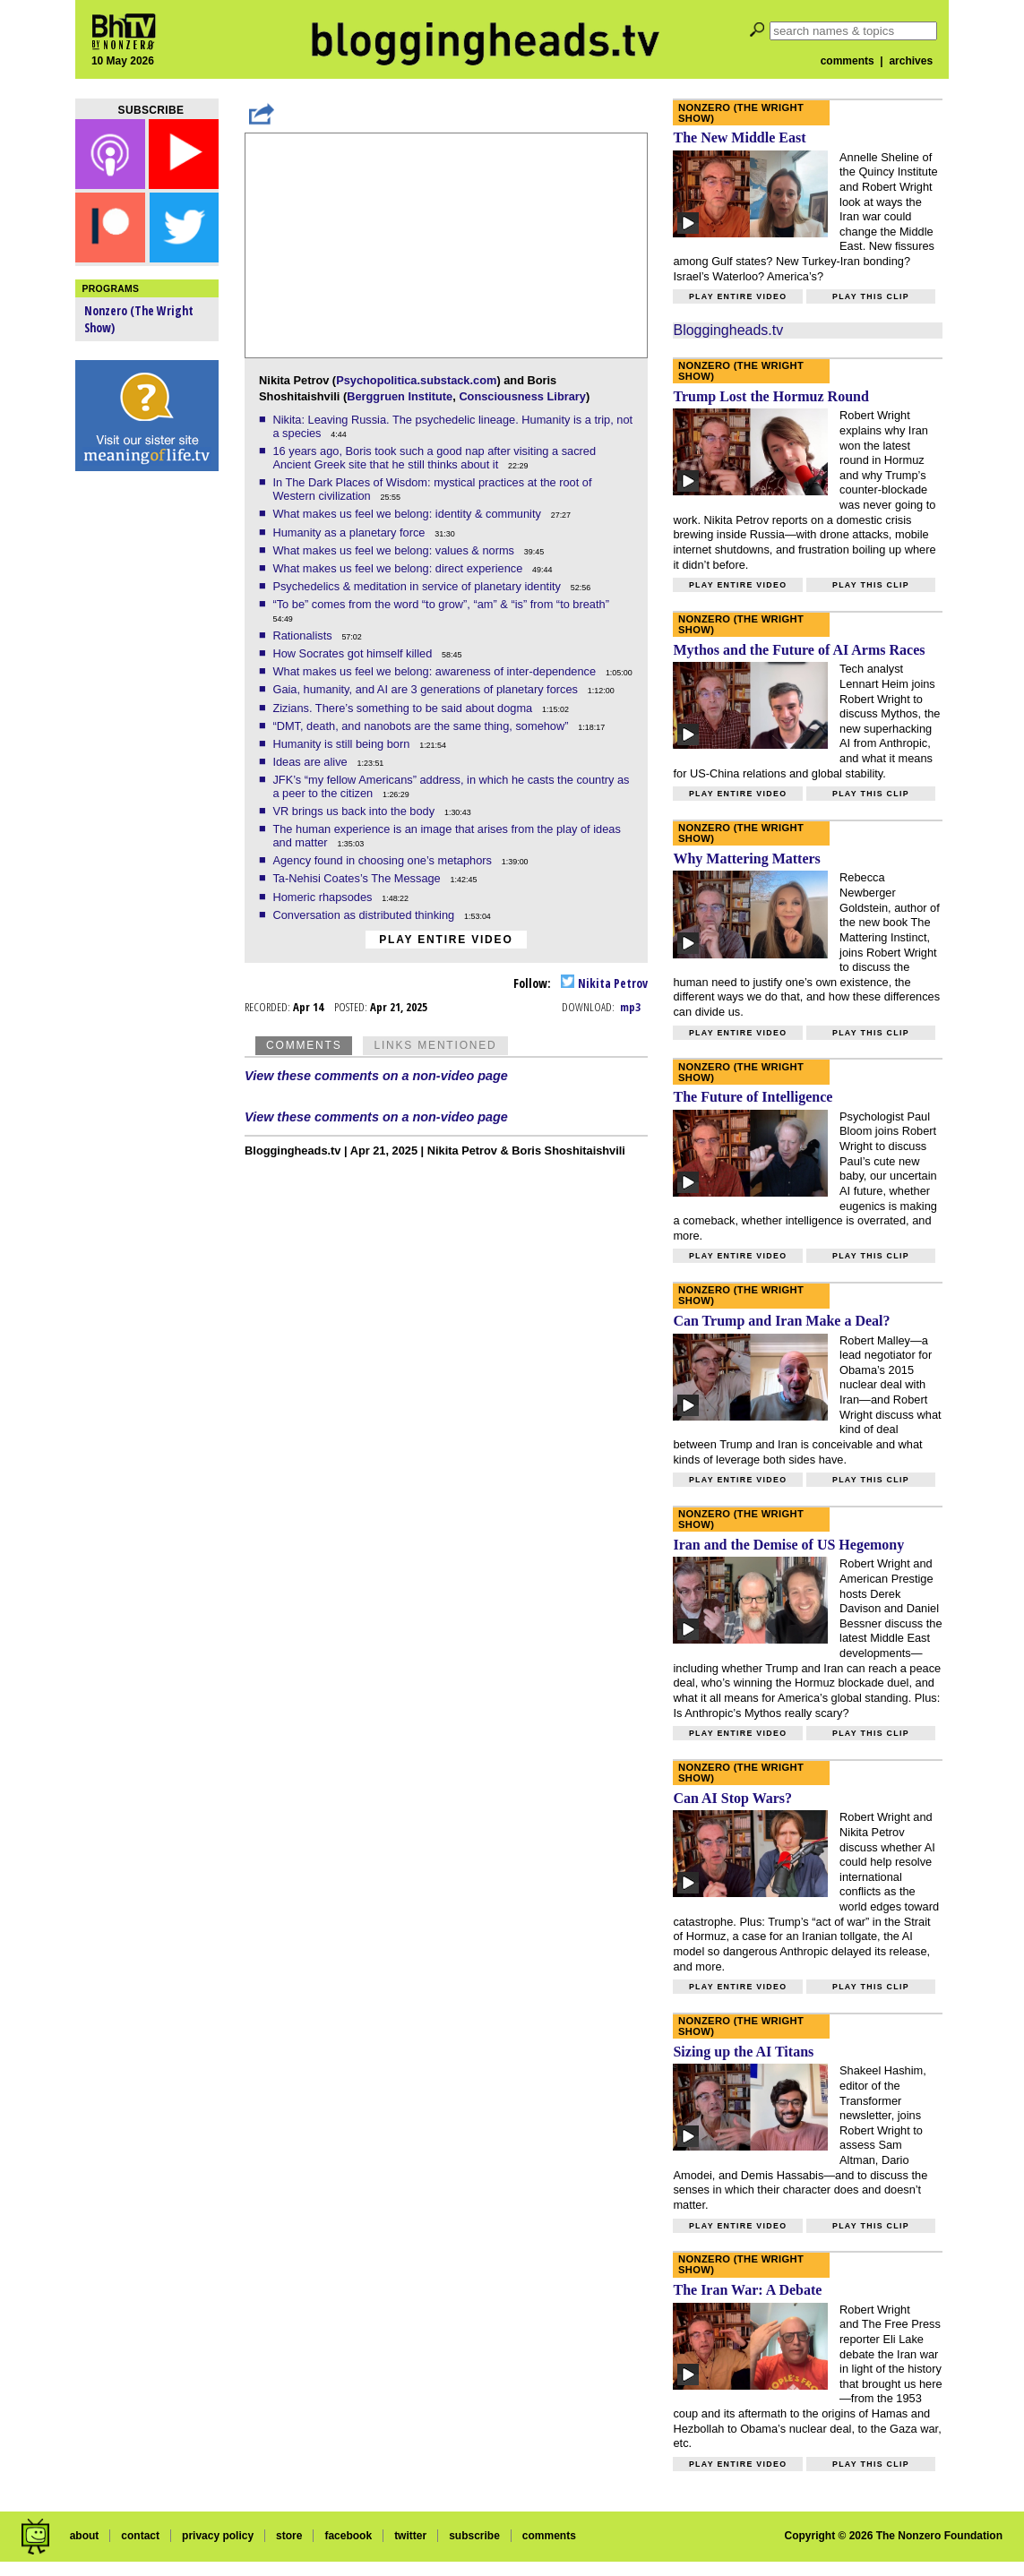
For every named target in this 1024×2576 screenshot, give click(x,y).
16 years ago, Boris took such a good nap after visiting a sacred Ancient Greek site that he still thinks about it (434, 457)
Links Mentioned (435, 1045)
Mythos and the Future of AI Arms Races (799, 649)
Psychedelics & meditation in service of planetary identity (418, 586)
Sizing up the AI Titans (743, 2051)
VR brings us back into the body (354, 811)
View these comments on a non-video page (376, 1076)
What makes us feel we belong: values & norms (394, 550)
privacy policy (218, 2535)
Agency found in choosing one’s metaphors (383, 860)
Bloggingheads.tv (728, 330)
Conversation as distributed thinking (364, 915)
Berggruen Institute (399, 396)
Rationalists (303, 635)
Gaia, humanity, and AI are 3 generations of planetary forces (426, 689)
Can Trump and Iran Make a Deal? (781, 1320)
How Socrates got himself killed (353, 653)
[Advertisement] (147, 761)
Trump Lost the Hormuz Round (770, 396)
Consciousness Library (522, 396)
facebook (348, 2535)
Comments (303, 1045)
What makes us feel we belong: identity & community (408, 513)
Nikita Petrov (604, 983)
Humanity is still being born (342, 744)
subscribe (474, 2535)
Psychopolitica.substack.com (416, 380)
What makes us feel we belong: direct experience (398, 568)
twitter (410, 2535)
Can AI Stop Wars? (732, 1798)
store (289, 2535)
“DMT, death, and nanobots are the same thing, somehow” (422, 726)
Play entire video (445, 939)
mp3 (630, 1007)
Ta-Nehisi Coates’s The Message (357, 878)
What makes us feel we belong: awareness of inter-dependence (435, 671)
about (84, 2535)
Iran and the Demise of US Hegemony (788, 1544)
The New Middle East (739, 137)
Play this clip (870, 296)
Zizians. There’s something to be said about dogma (403, 708)
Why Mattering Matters (746, 858)
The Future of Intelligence (752, 1096)
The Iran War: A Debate (747, 2289)
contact (140, 2535)
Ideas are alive (311, 762)
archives (911, 61)
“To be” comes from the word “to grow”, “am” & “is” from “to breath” (442, 604)
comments (847, 61)
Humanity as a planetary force (350, 532)
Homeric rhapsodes (323, 897)
